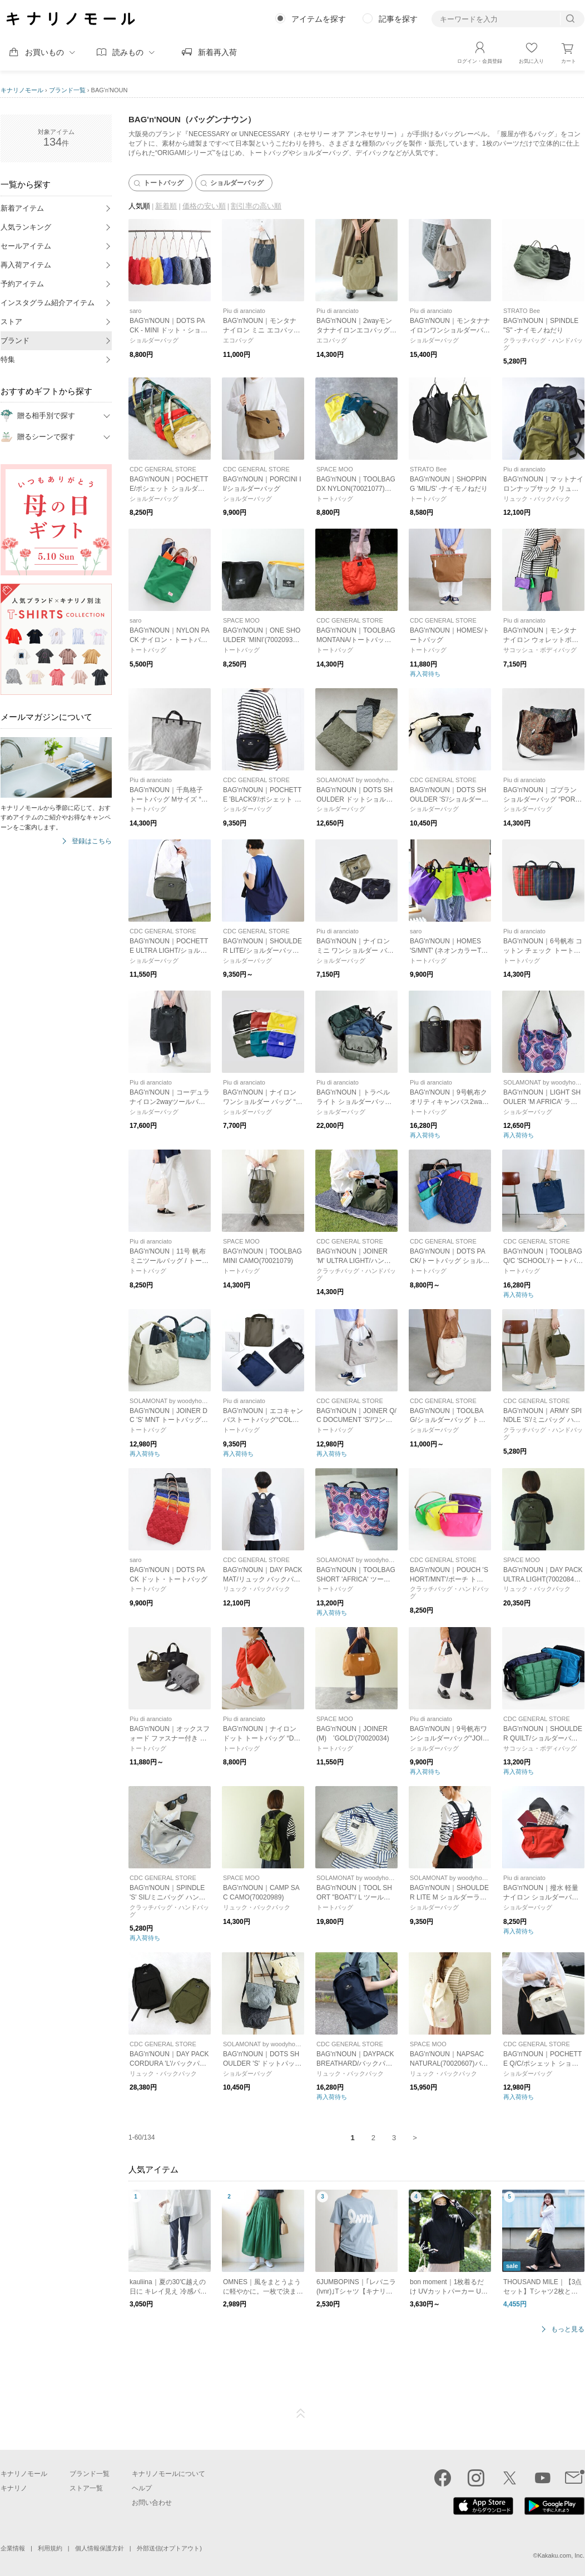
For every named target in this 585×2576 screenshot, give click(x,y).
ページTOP (300, 2413)
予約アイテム (22, 284)
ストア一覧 (86, 2488)
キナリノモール (22, 90)
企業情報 (13, 2548)
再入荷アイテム (26, 265)
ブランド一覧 (67, 90)
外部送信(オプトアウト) (169, 2548)
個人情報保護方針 (99, 2548)
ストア (11, 321)
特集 (8, 359)
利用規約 (50, 2548)
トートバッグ (158, 183)
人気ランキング (26, 227)
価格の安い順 (204, 206)
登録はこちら (92, 841)
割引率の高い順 (256, 206)
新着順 (166, 206)
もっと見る (567, 2329)
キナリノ (14, 2488)
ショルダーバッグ (231, 183)
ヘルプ (142, 2488)
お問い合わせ (152, 2503)
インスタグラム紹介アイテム (48, 303)
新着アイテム (22, 208)
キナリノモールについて (168, 2474)
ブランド (15, 340)
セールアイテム (26, 246)
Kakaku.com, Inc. (561, 2555)
